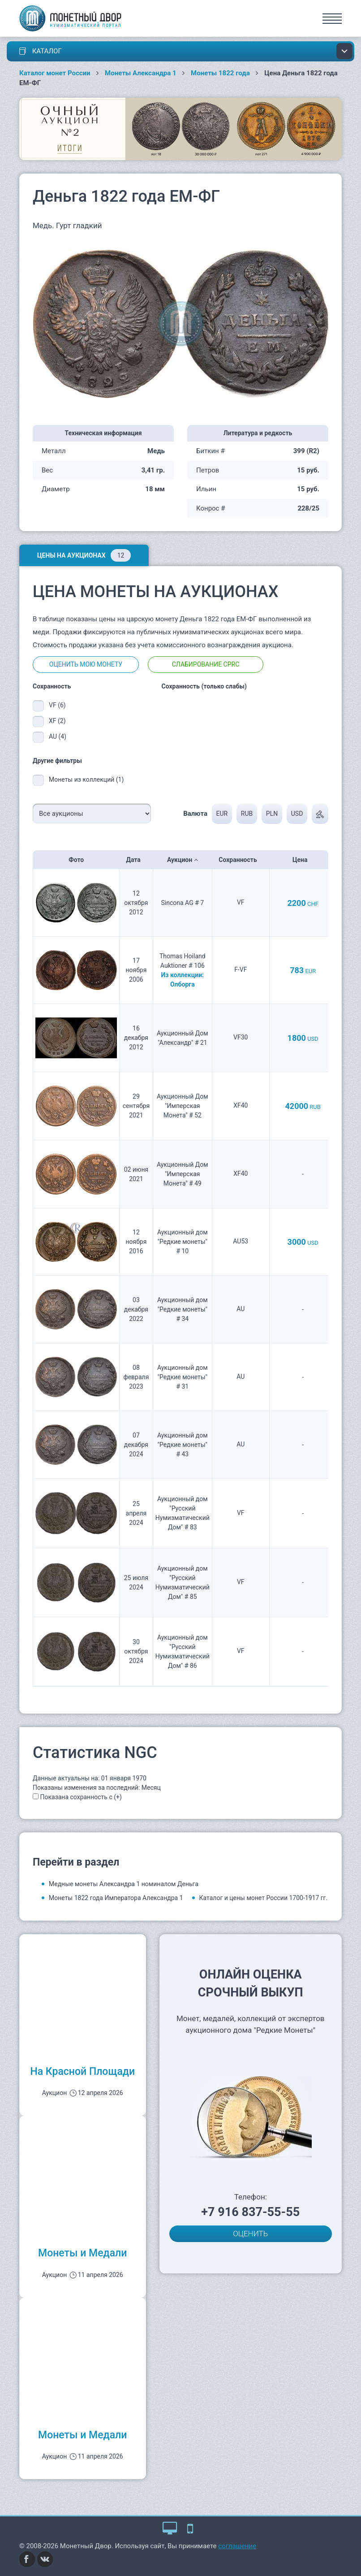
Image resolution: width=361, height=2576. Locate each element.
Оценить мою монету (85, 664)
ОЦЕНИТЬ (250, 2233)
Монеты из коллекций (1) (86, 779)
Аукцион (182, 859)
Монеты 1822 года (220, 73)
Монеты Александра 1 (140, 73)
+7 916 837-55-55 (250, 2212)
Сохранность (240, 859)
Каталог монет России (54, 73)
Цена (302, 859)
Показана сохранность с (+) (80, 1797)
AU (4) (57, 736)
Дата (136, 859)
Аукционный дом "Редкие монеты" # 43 (182, 1445)
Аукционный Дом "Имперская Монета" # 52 (182, 1106)
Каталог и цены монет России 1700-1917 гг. (263, 1897)
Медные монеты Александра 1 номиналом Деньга (123, 1884)
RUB (246, 813)
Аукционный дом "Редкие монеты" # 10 (182, 1242)
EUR (222, 813)
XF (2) (57, 720)
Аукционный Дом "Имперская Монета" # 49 (182, 1174)
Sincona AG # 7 (182, 902)
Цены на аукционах (84, 555)
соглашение (237, 2546)
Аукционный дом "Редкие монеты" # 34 (182, 1309)
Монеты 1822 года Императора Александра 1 (116, 1897)
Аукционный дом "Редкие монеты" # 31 (182, 1377)
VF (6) (57, 705)
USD (297, 813)
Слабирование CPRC (206, 664)
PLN (272, 813)
